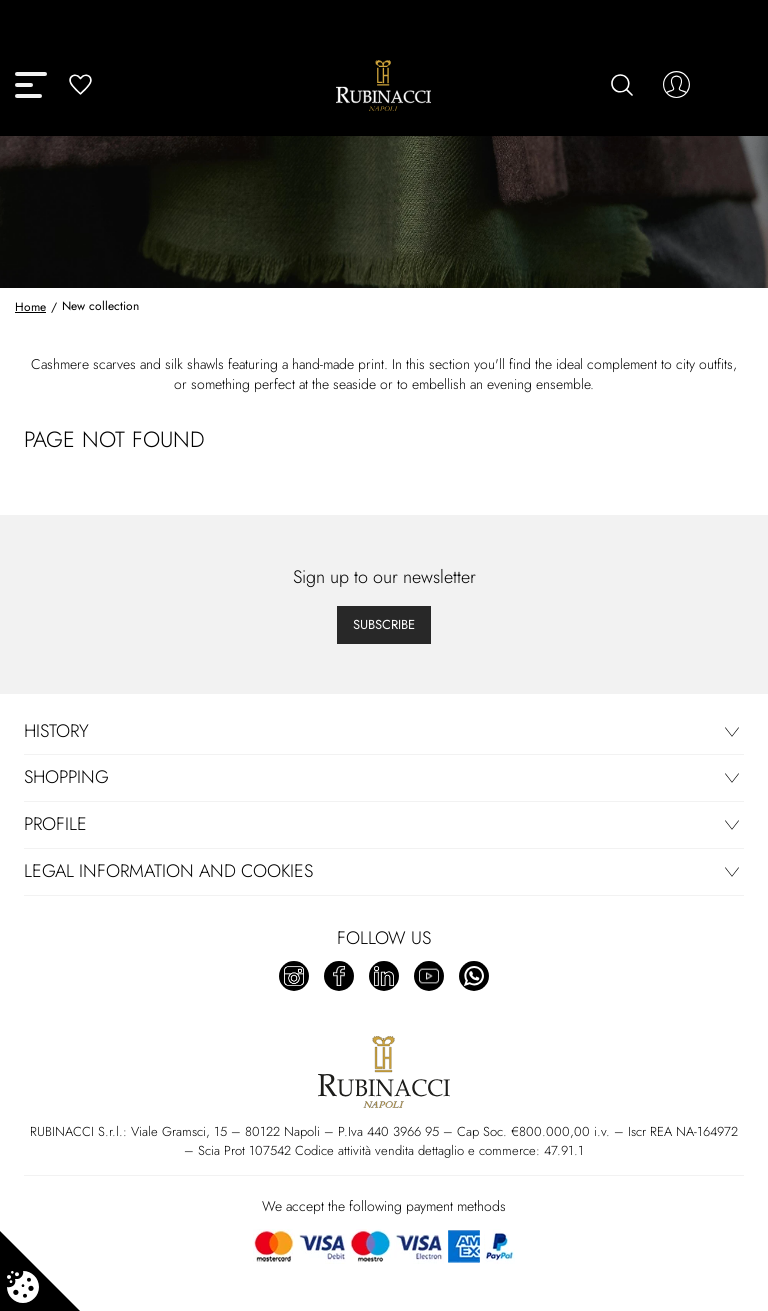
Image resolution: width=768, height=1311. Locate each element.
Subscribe (384, 624)
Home (30, 307)
